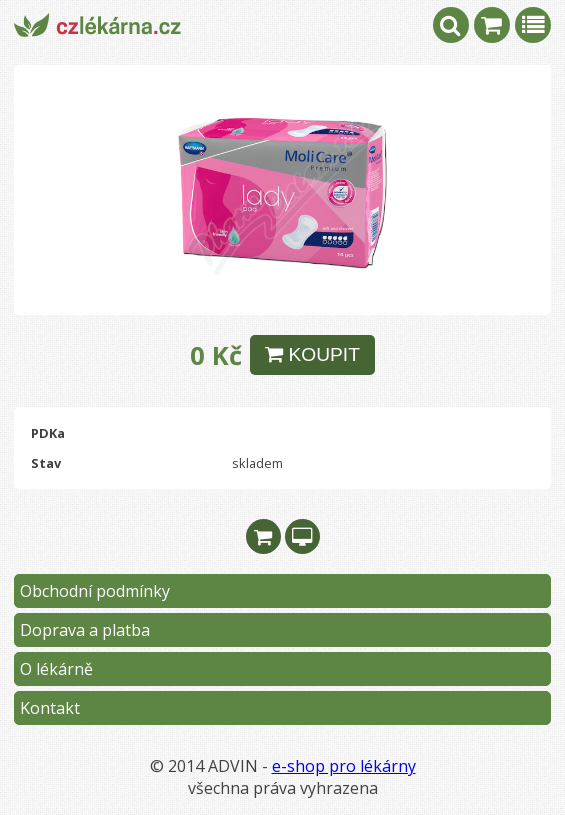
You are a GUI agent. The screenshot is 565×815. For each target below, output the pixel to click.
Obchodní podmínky (95, 591)
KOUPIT (312, 354)
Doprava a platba (85, 630)
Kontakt (50, 708)
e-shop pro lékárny (344, 766)
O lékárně (56, 669)
